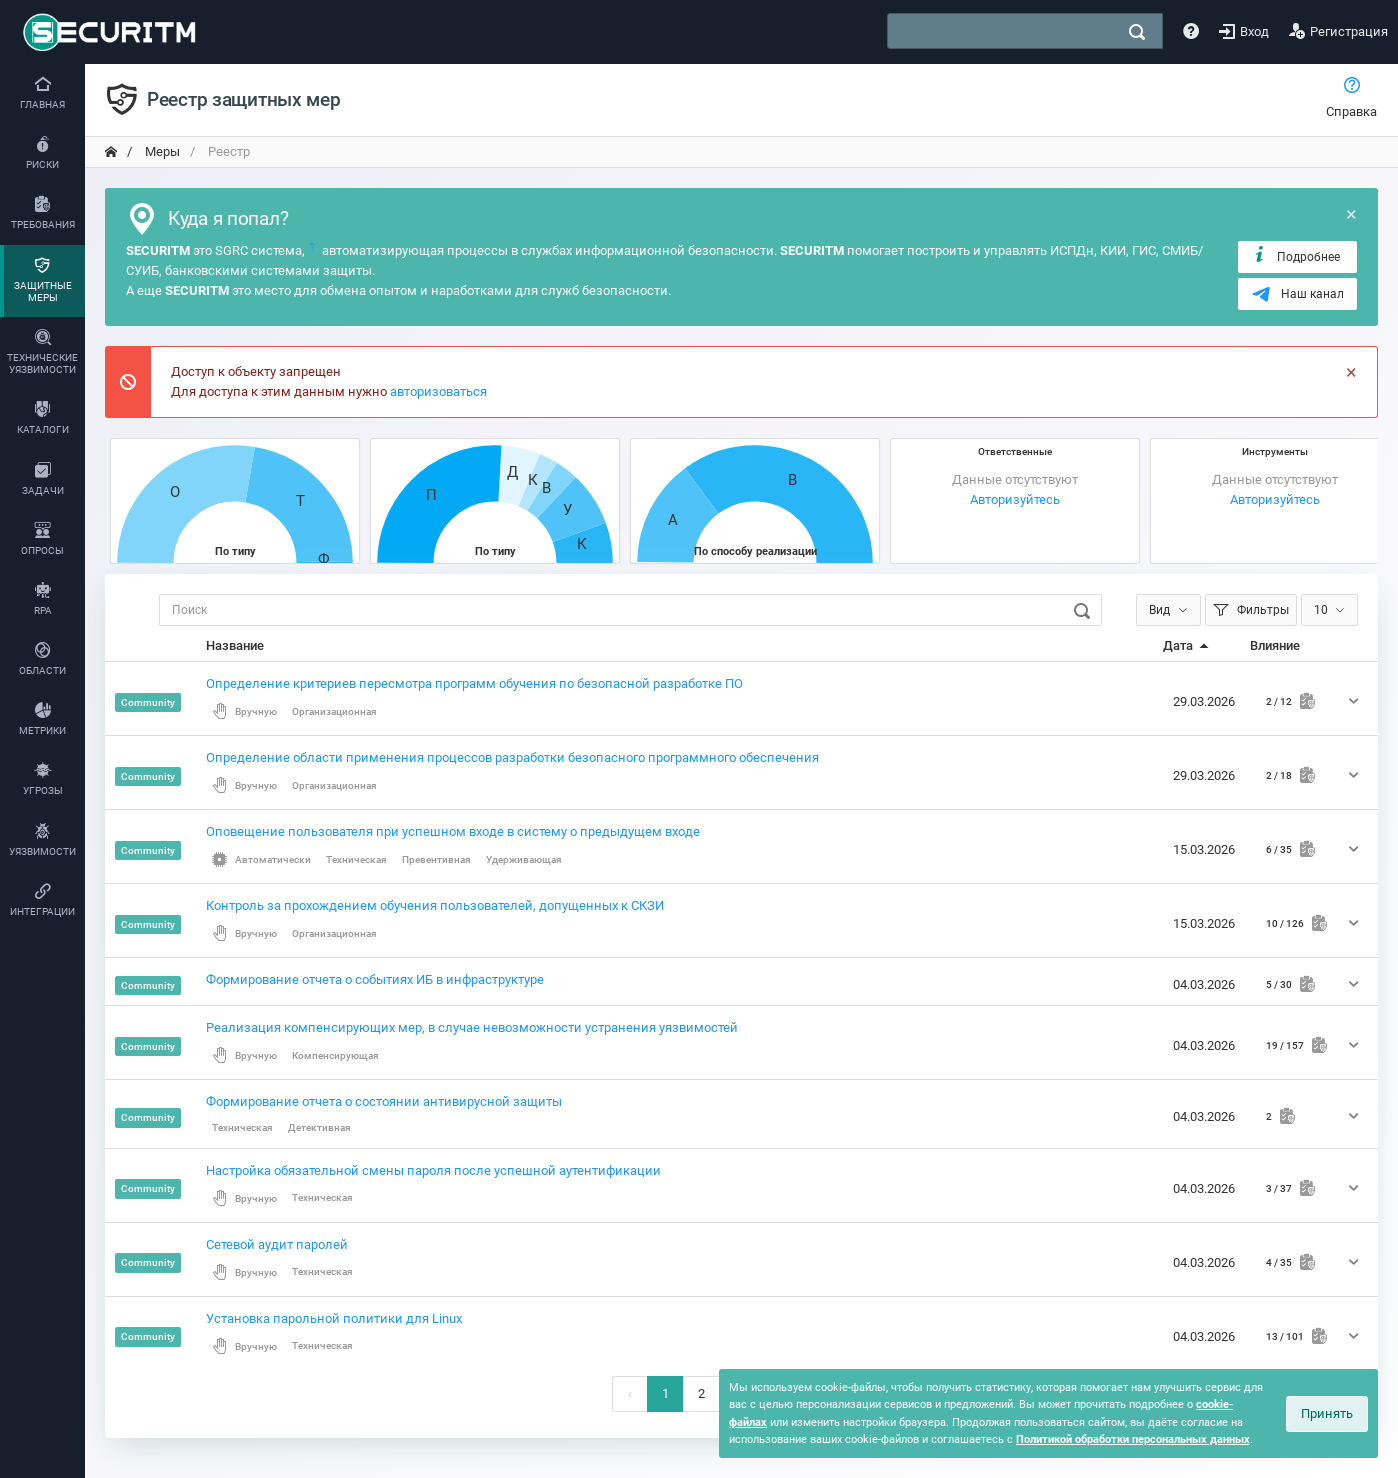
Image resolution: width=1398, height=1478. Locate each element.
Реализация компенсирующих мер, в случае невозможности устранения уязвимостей (472, 1027)
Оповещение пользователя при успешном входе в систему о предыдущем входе (453, 831)
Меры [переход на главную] (161, 151)
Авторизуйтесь (1015, 499)
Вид (1159, 610)
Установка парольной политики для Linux (334, 1318)
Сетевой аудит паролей (277, 1244)
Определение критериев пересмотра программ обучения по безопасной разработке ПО (474, 683)
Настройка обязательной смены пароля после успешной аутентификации (433, 1170)
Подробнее (1295, 256)
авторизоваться (438, 391)
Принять (1327, 1413)
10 (1321, 610)
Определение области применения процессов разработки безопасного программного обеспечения (512, 757)
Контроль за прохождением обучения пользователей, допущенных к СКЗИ (435, 905)
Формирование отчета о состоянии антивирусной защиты (384, 1101)
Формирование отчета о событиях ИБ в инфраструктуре (375, 979)
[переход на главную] (111, 152)
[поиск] (1137, 32)
